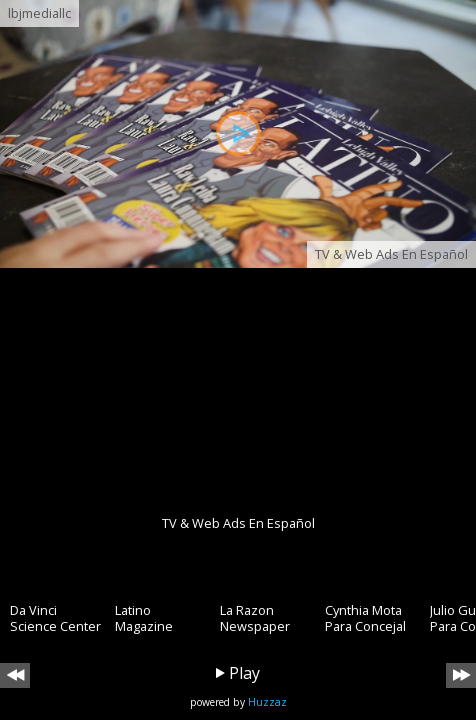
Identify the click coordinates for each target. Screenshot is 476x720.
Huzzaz (267, 702)
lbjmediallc (39, 13)
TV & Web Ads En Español (391, 254)
